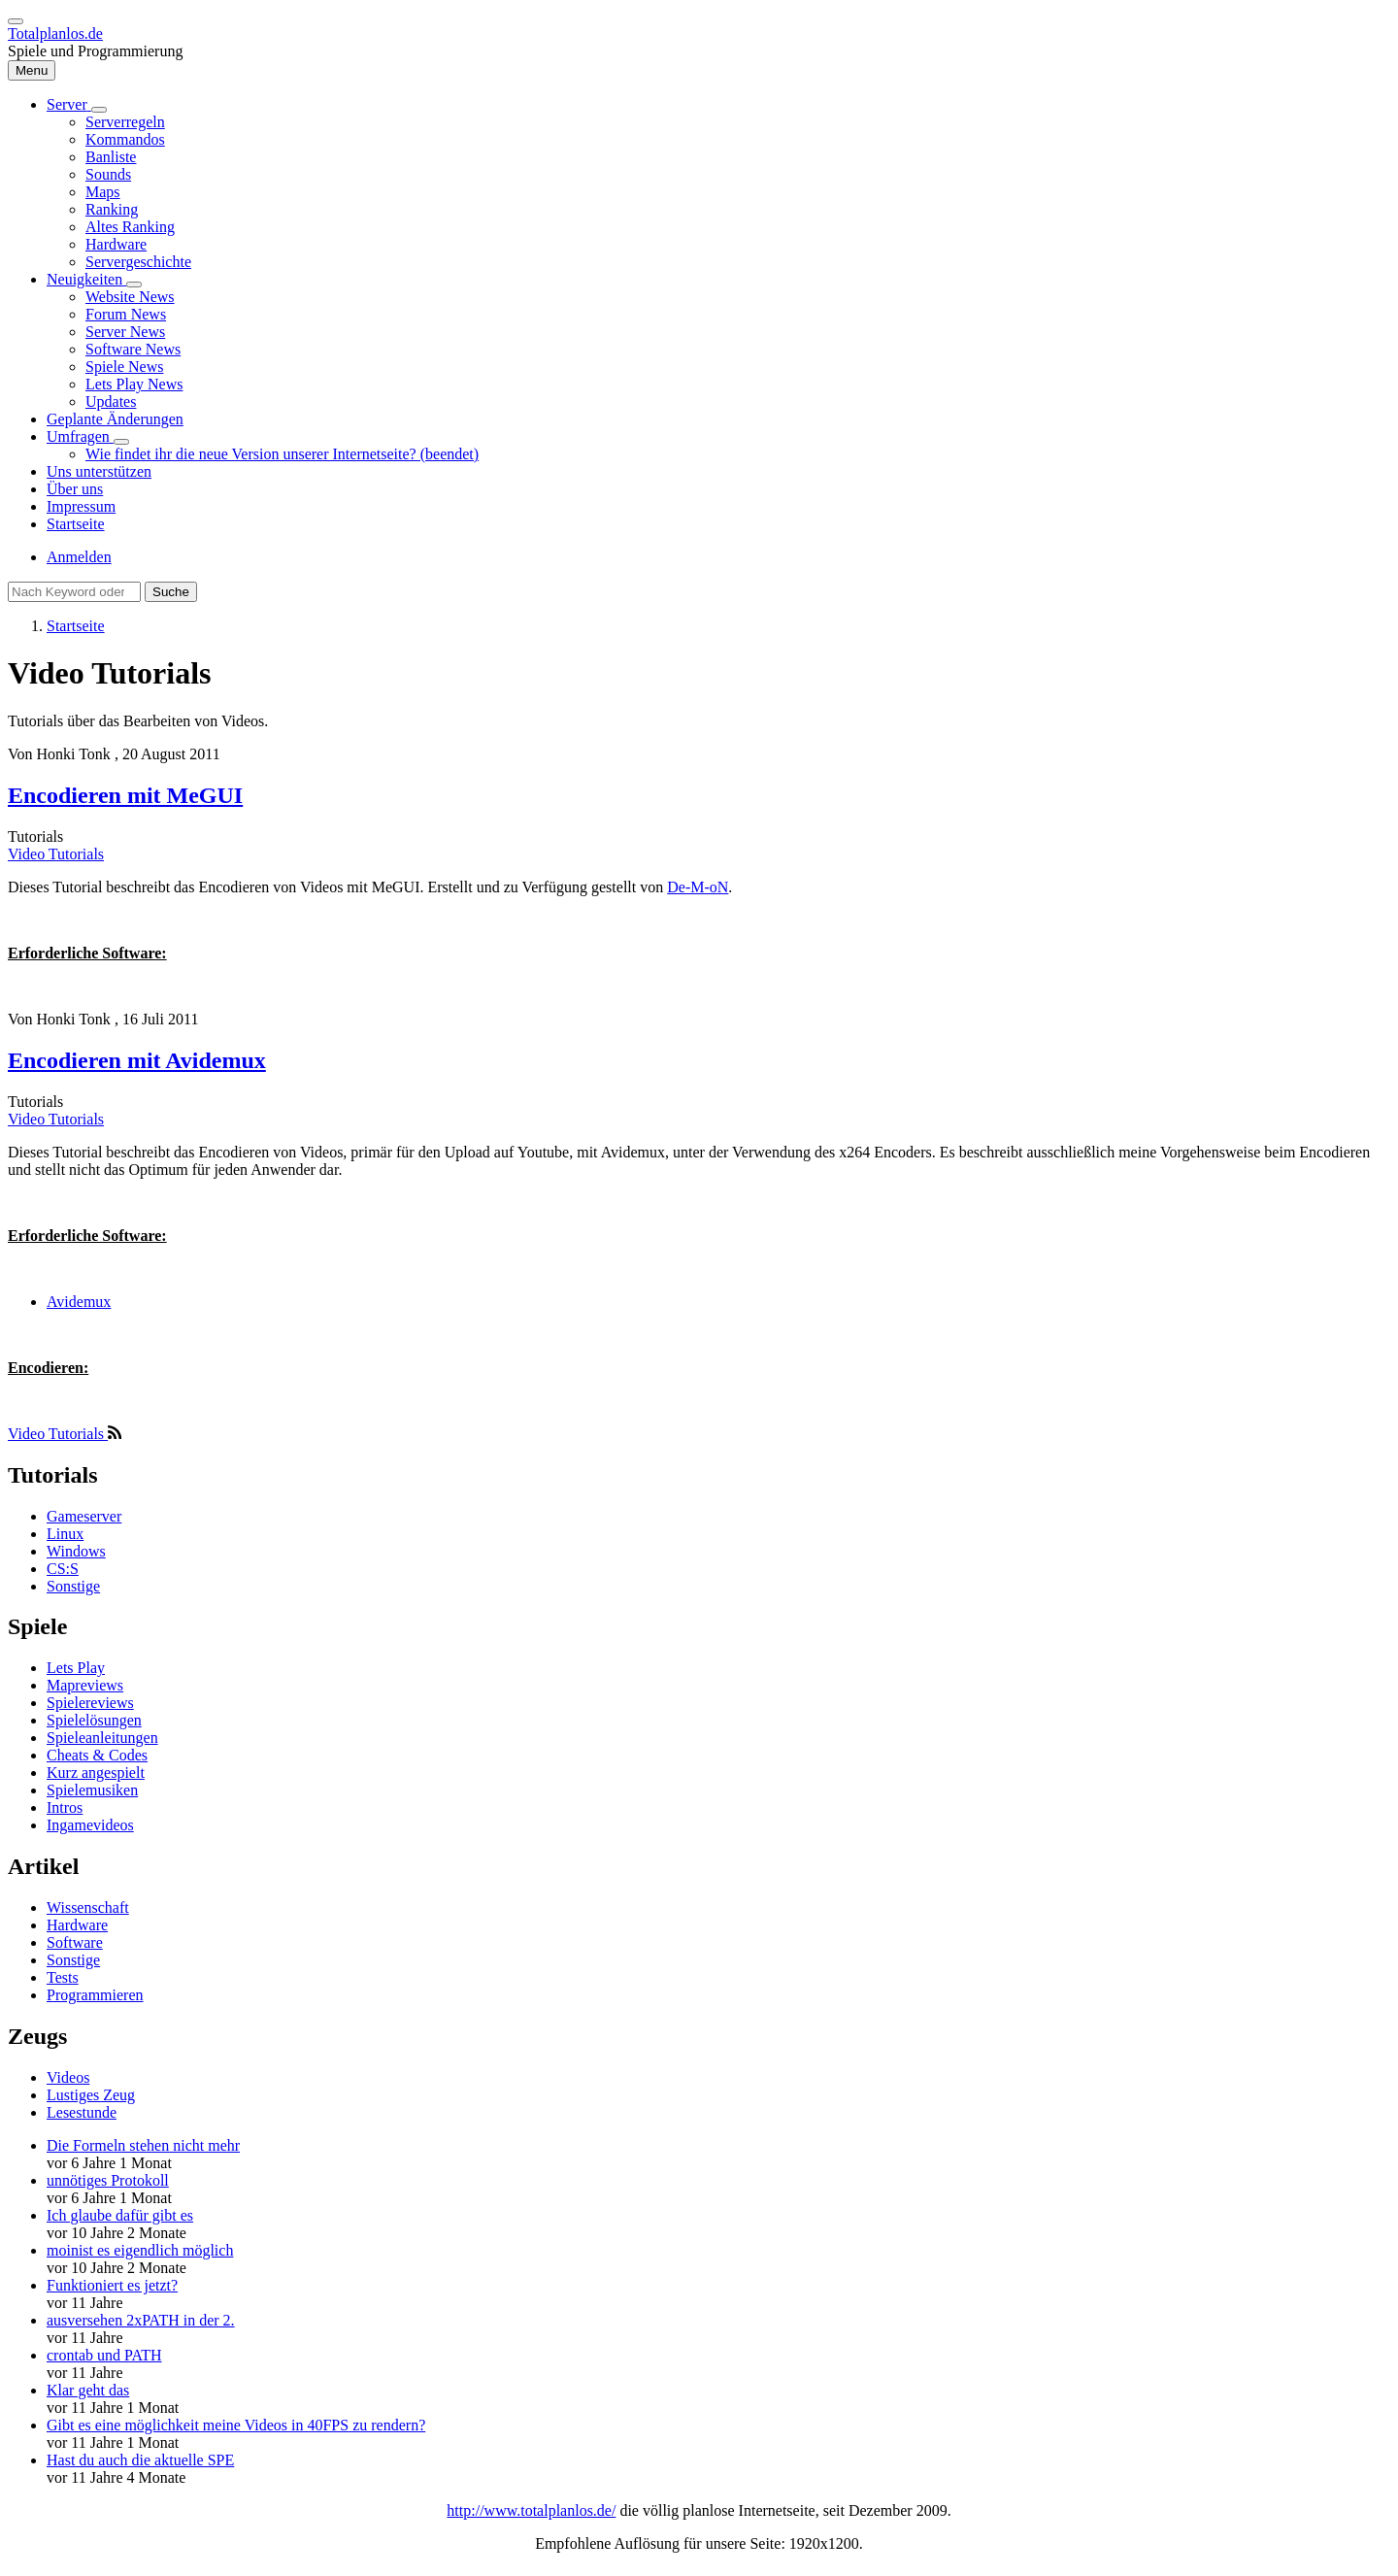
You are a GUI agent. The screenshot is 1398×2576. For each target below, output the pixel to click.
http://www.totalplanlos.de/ (531, 2510)
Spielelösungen (94, 1720)
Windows (76, 1551)
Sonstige (73, 1586)
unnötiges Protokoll (108, 2180)
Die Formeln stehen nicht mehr (143, 2145)
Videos (68, 2077)
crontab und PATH (104, 2355)
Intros (65, 1807)
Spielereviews (90, 1702)
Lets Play (76, 1667)
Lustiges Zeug (91, 2095)
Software (75, 1942)
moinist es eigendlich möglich (140, 2250)
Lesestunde (81, 2112)
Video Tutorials (56, 854)
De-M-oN (697, 887)
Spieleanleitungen (102, 1737)
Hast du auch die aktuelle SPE (140, 2460)
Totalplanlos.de (55, 33)
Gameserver (84, 1516)
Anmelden (79, 557)
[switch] (15, 21)
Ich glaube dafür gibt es (120, 2215)
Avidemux (79, 1301)
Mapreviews (85, 1685)
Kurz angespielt (96, 1772)
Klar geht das (88, 2390)
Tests (63, 1977)
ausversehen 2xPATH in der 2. (141, 2320)
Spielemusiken (92, 1790)
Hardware (77, 1925)
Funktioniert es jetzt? (112, 2285)
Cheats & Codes (97, 1755)
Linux (65, 1533)
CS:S (63, 1568)
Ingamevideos (90, 1825)
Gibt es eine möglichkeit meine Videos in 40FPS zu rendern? (236, 2425)
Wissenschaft (88, 1907)
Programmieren (95, 1995)
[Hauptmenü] (31, 70)
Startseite (76, 626)
